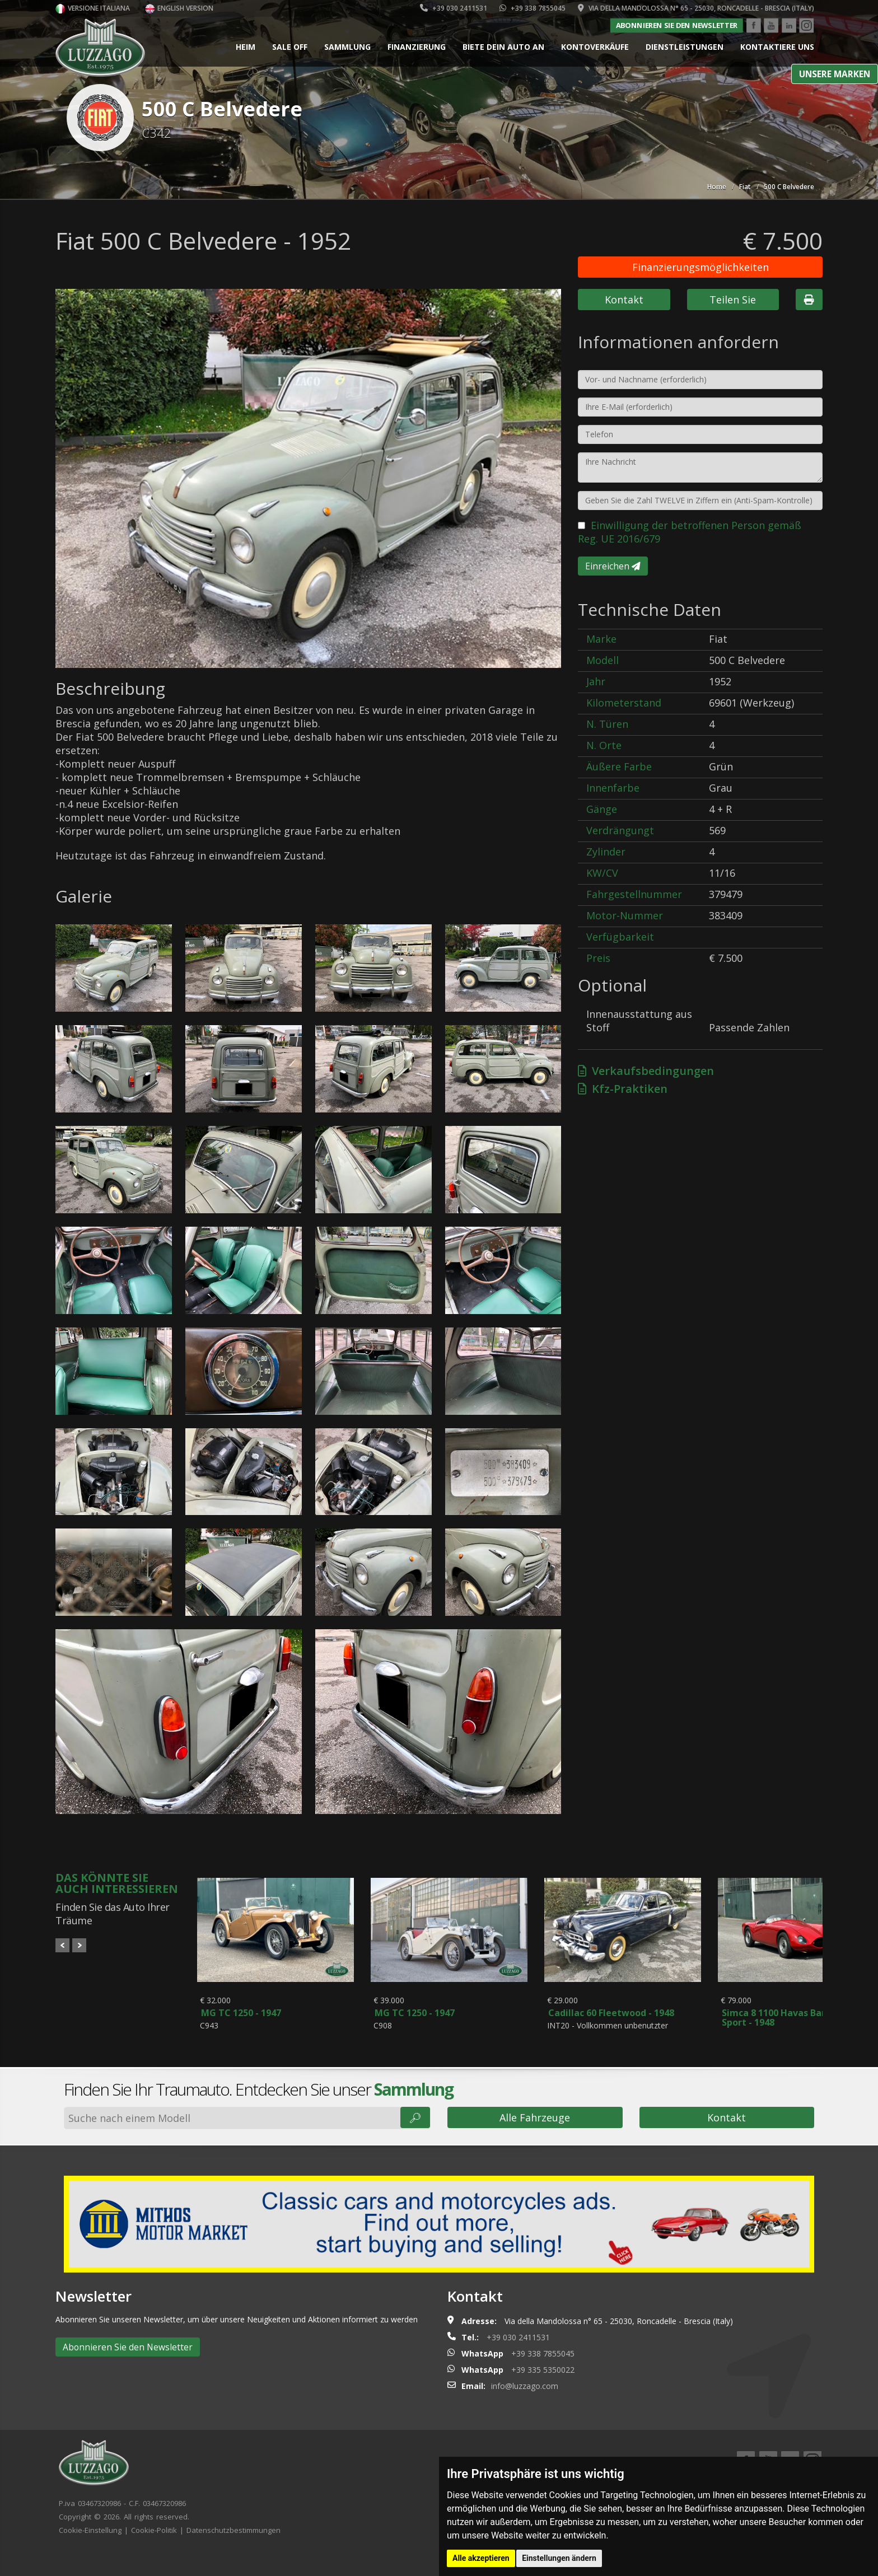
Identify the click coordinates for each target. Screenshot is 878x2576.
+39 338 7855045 (532, 8)
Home (716, 186)
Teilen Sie (732, 299)
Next (79, 1945)
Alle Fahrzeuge (534, 2140)
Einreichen (613, 566)
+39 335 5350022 (543, 2392)
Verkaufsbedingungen (646, 1070)
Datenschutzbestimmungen (233, 2552)
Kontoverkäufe (595, 46)
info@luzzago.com (524, 2408)
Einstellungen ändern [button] (559, 2558)
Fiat (745, 186)
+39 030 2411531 (453, 8)
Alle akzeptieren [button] (481, 2558)
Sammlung (347, 46)
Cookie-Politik (154, 2552)
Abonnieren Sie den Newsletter (676, 25)
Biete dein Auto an (503, 46)
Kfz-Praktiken (622, 1088)
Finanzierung (416, 46)
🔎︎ (415, 2140)
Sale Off (289, 46)
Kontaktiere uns (777, 46)
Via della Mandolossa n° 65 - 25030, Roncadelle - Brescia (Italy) (696, 8)
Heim (245, 46)
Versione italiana (92, 8)
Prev (62, 1945)
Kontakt (624, 299)
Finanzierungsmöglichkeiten (700, 267)
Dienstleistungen (684, 46)
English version (179, 8)
